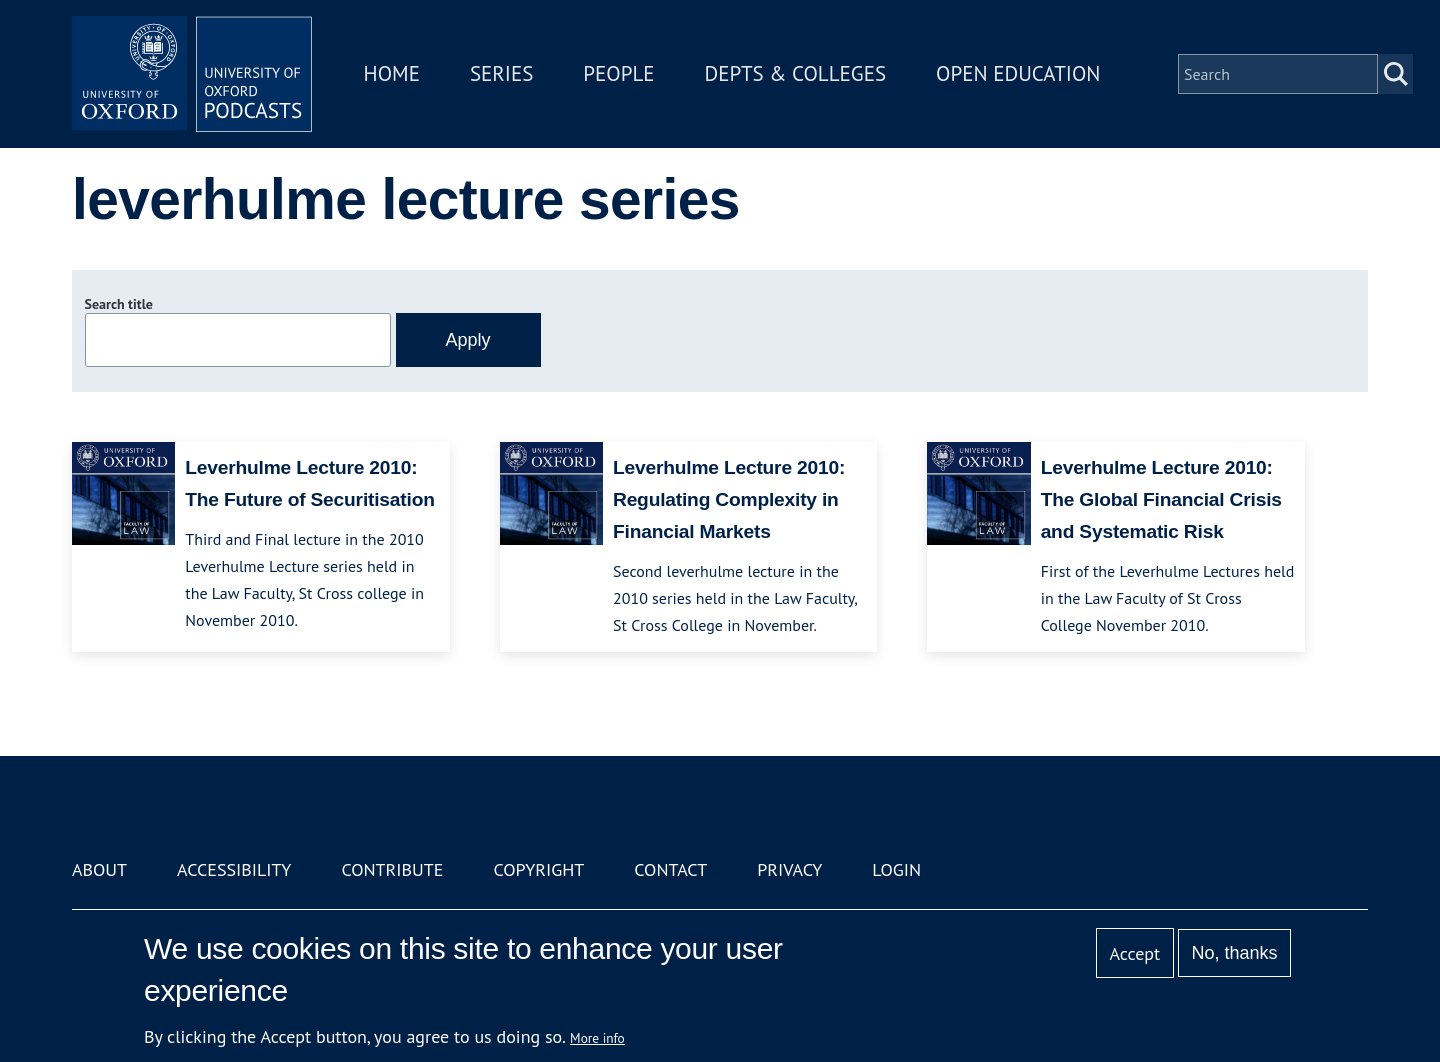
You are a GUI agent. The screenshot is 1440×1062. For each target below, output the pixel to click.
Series (501, 73)
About (99, 869)
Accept (1134, 953)
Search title (119, 304)
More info (597, 1038)
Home (392, 73)
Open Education (1018, 73)
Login (896, 869)
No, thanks (1234, 953)
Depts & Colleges (796, 73)
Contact (670, 869)
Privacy (789, 869)
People (618, 73)
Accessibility (234, 869)
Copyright (538, 869)
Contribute (392, 869)
